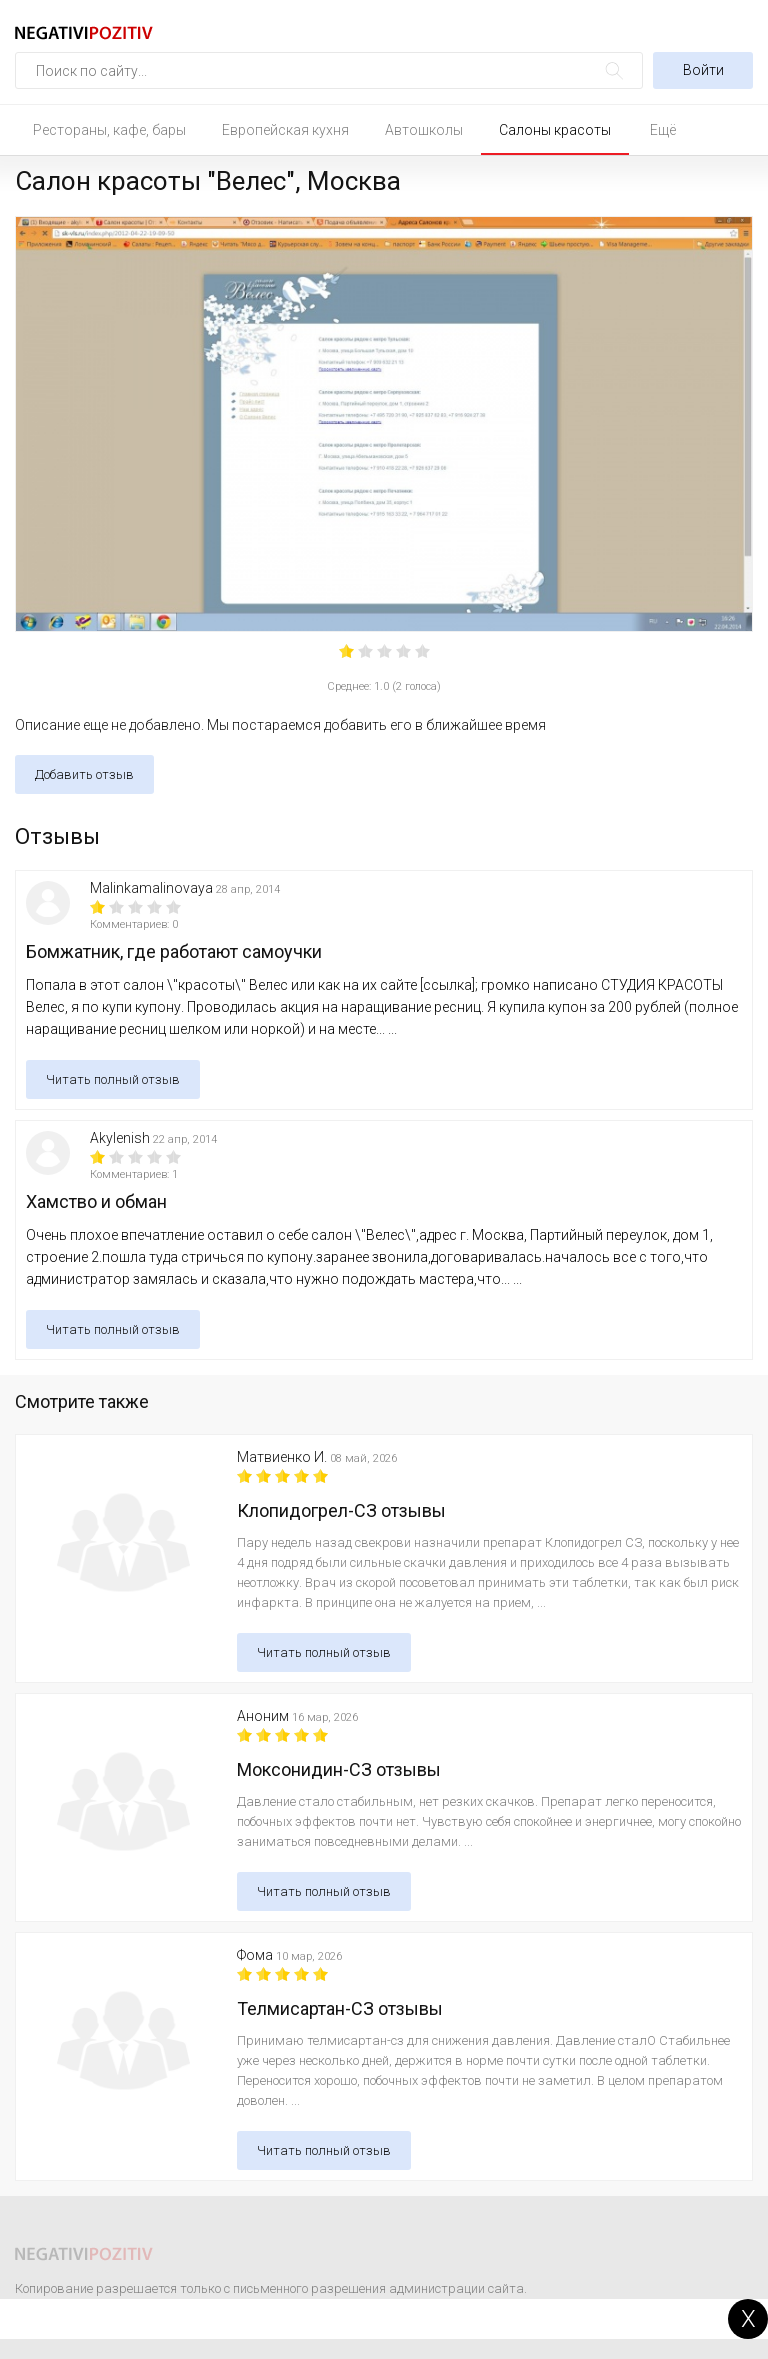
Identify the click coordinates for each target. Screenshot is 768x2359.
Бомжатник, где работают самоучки (174, 951)
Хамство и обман (96, 1201)
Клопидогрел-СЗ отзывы (341, 1510)
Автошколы (424, 130)
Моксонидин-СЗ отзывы (339, 1769)
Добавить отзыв (84, 774)
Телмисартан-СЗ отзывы (340, 2008)
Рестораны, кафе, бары (109, 130)
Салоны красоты (555, 130)
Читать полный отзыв (113, 1079)
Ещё (663, 130)
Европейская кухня (285, 130)
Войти (703, 70)
